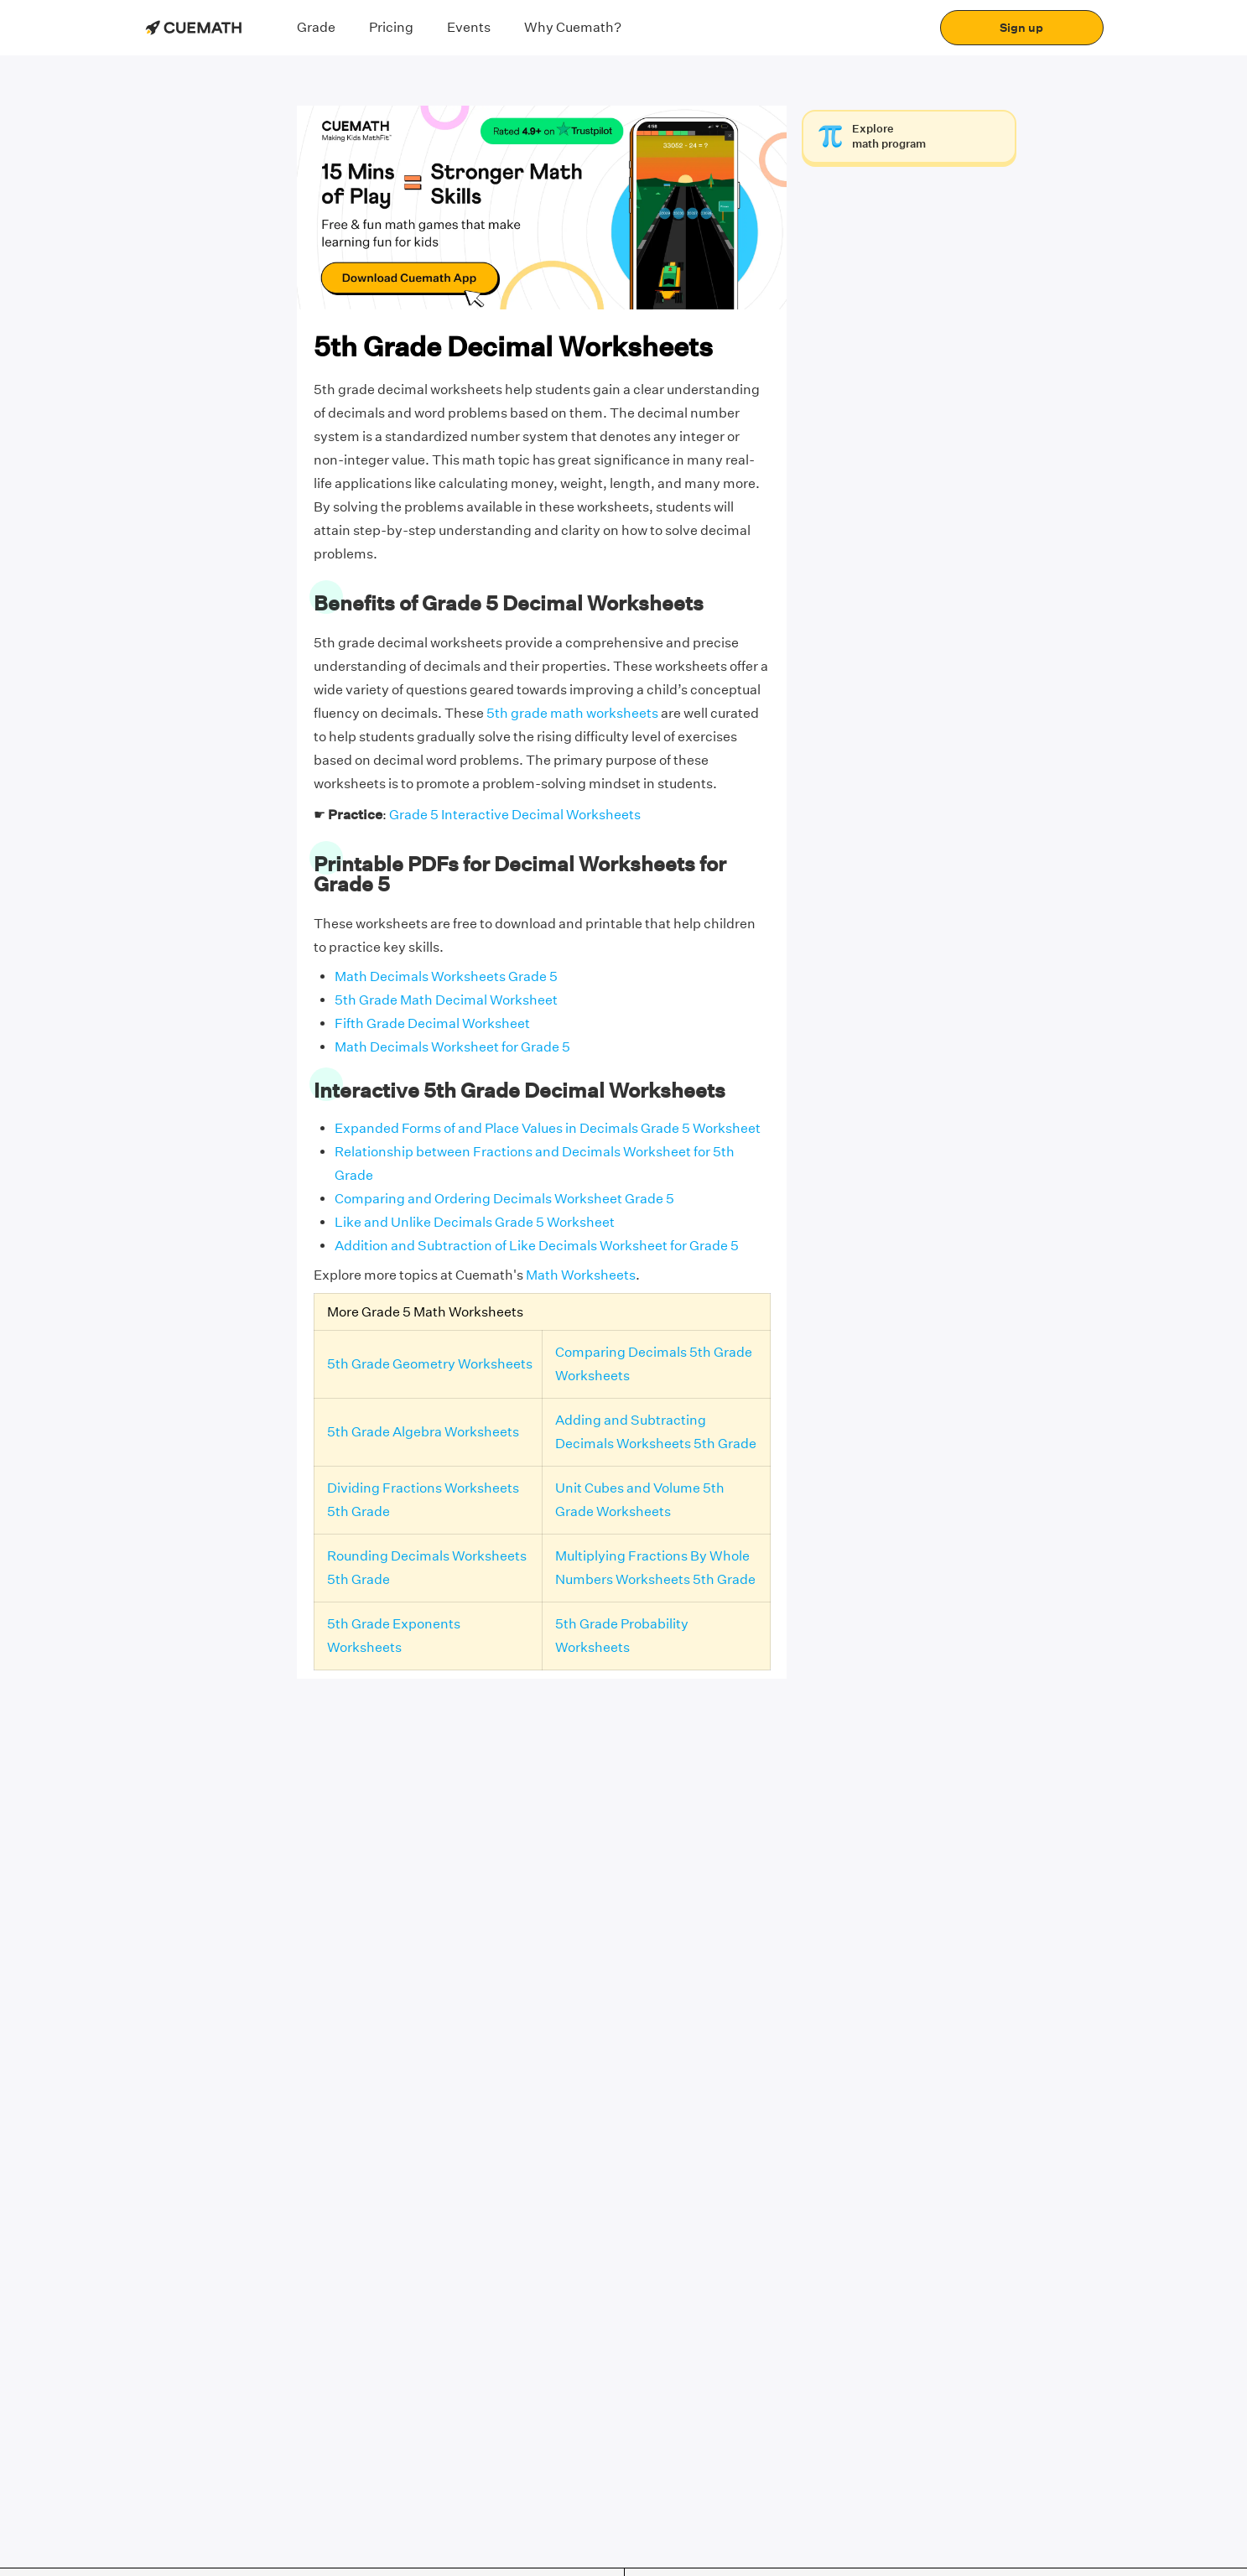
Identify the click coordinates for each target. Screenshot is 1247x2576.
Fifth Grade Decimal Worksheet (432, 1023)
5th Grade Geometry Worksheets (430, 1364)
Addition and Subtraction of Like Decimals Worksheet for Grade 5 (537, 1246)
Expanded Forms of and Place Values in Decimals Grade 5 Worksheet (548, 1128)
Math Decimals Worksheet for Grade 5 (452, 1047)
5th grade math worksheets (572, 713)
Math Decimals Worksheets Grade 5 (446, 976)
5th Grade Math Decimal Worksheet (446, 1000)
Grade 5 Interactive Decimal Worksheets (515, 815)
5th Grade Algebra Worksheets (423, 1432)
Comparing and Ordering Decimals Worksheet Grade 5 (504, 1199)
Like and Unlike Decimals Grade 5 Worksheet (475, 1222)
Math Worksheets (581, 1275)
